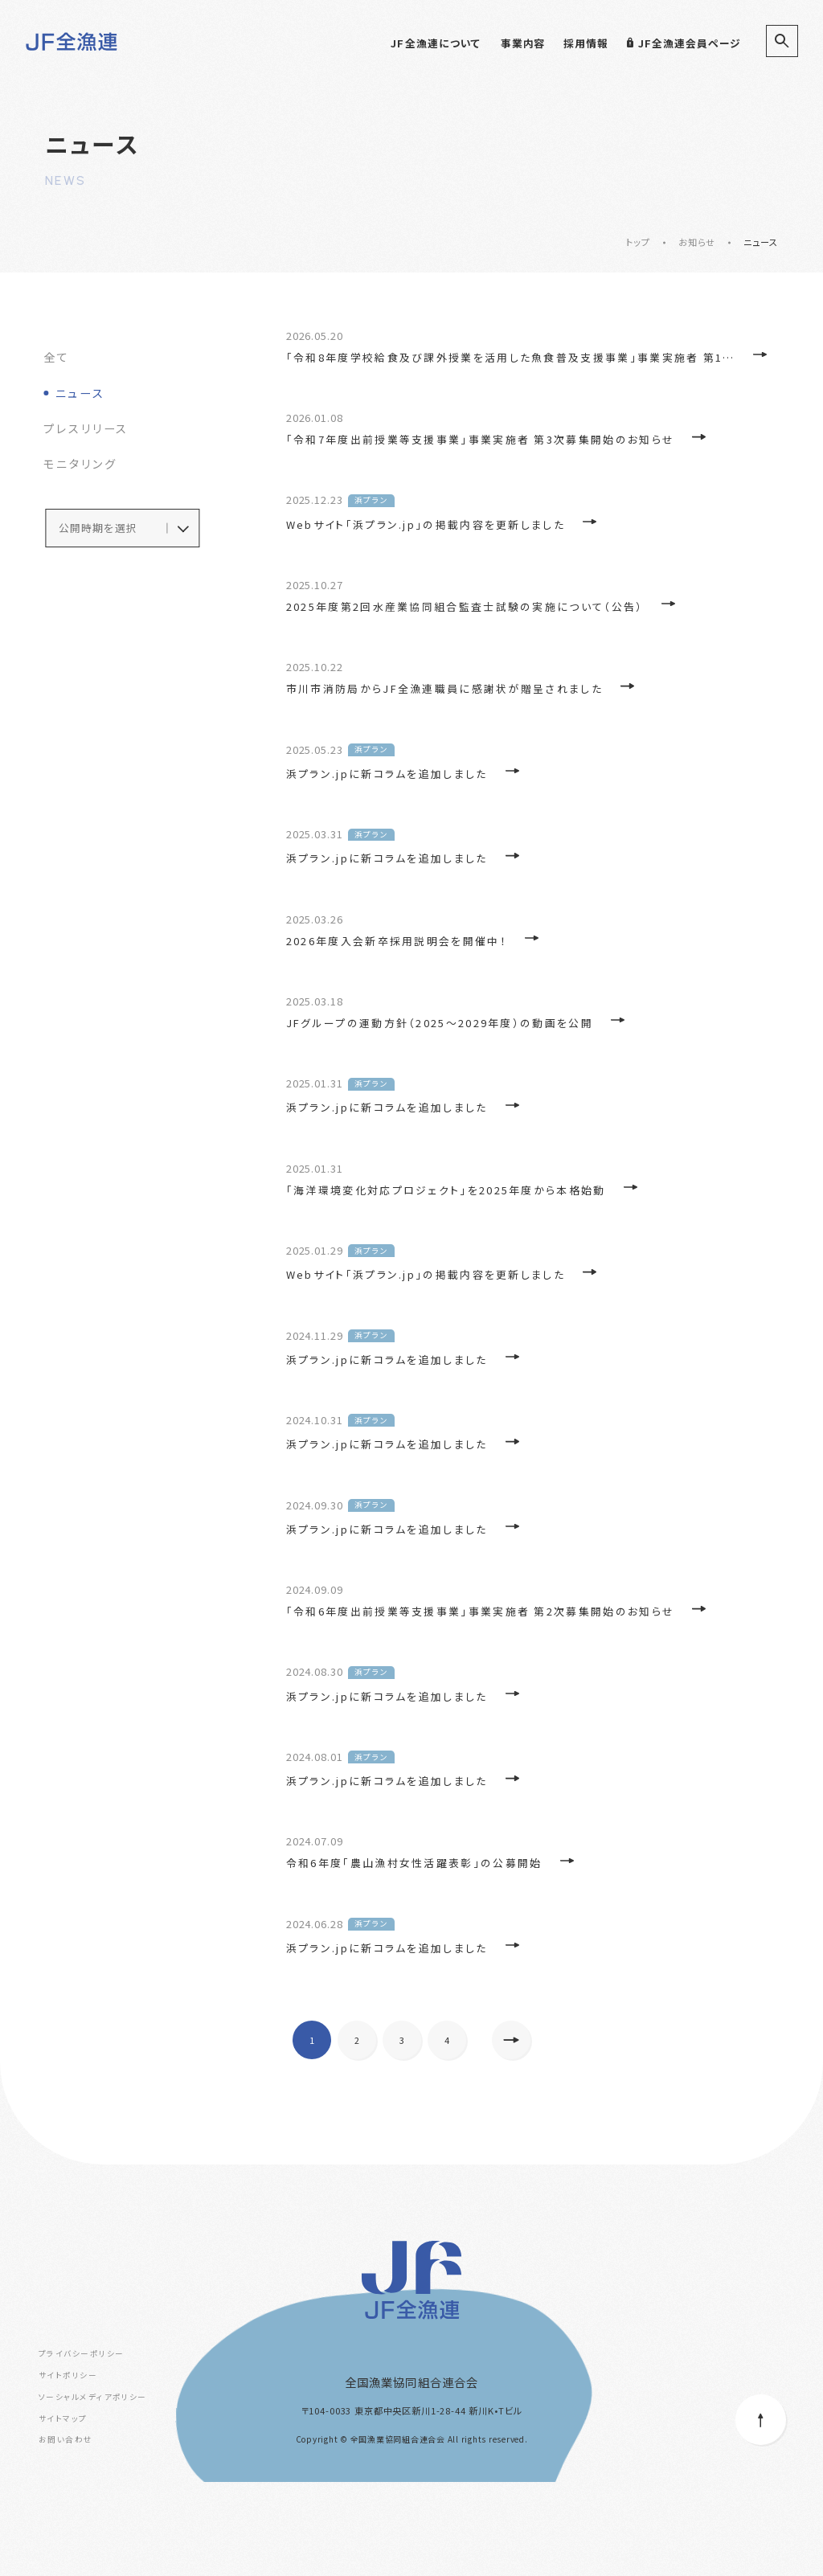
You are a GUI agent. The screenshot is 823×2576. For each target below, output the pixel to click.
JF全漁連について (436, 43)
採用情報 (585, 43)
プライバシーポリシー (81, 2447)
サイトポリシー (68, 2469)
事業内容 (523, 43)
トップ (638, 241)
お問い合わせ (66, 2533)
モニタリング (80, 465)
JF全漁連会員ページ (683, 43)
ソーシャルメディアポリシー (93, 2490)
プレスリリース (86, 428)
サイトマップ (63, 2511)
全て (56, 356)
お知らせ (696, 241)
